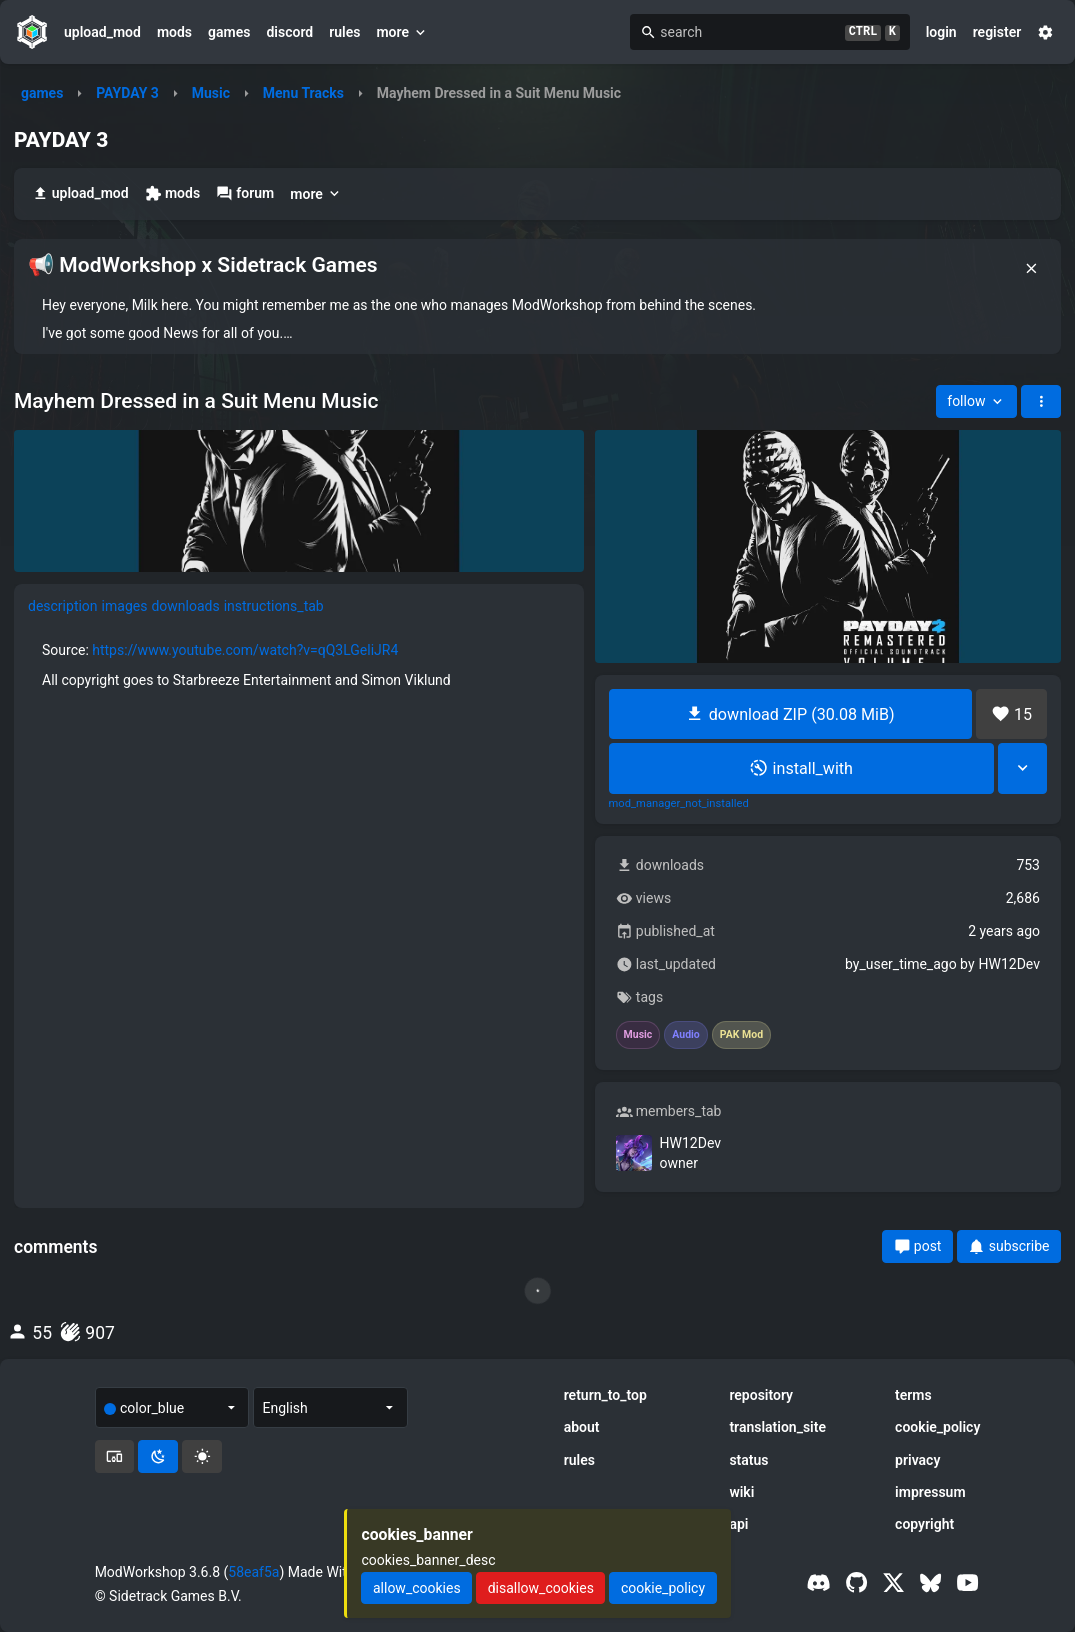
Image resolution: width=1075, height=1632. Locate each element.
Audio (686, 1035)
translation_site (777, 1427)
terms (913, 1395)
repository (761, 1395)
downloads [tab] (185, 606)
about (582, 1427)
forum (245, 193)
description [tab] (63, 606)
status (748, 1460)
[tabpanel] (299, 665)
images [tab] (125, 606)
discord (289, 32)
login (941, 32)
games (229, 32)
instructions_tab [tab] (274, 606)
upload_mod (102, 32)
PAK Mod (741, 1035)
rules (344, 32)
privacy (917, 1460)
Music (211, 93)
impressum (930, 1492)
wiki (741, 1492)
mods (174, 32)
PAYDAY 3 (127, 93)
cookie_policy (937, 1427)
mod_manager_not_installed (679, 804)
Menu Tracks (303, 93)
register (997, 32)
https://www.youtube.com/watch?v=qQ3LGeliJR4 (245, 650)
